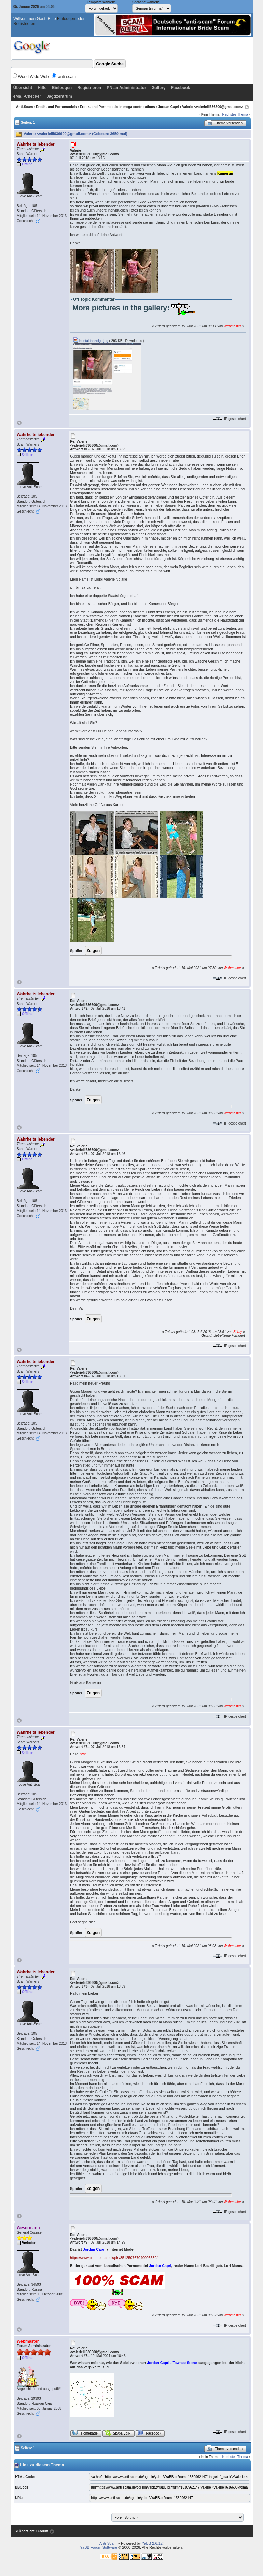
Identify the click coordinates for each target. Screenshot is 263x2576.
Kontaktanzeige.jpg (90, 341)
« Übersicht (25, 2531)
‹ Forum (42, 2531)
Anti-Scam (24, 107)
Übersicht (22, 87)
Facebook (180, 87)
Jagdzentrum (59, 96)
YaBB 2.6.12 (152, 2543)
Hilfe (42, 87)
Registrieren (24, 23)
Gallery (159, 87)
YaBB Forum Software (98, 2547)
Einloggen (66, 18)
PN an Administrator (126, 87)
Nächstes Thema (235, 115)
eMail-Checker (27, 96)
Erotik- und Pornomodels (56, 107)
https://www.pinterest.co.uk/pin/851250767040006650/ (114, 2257)
